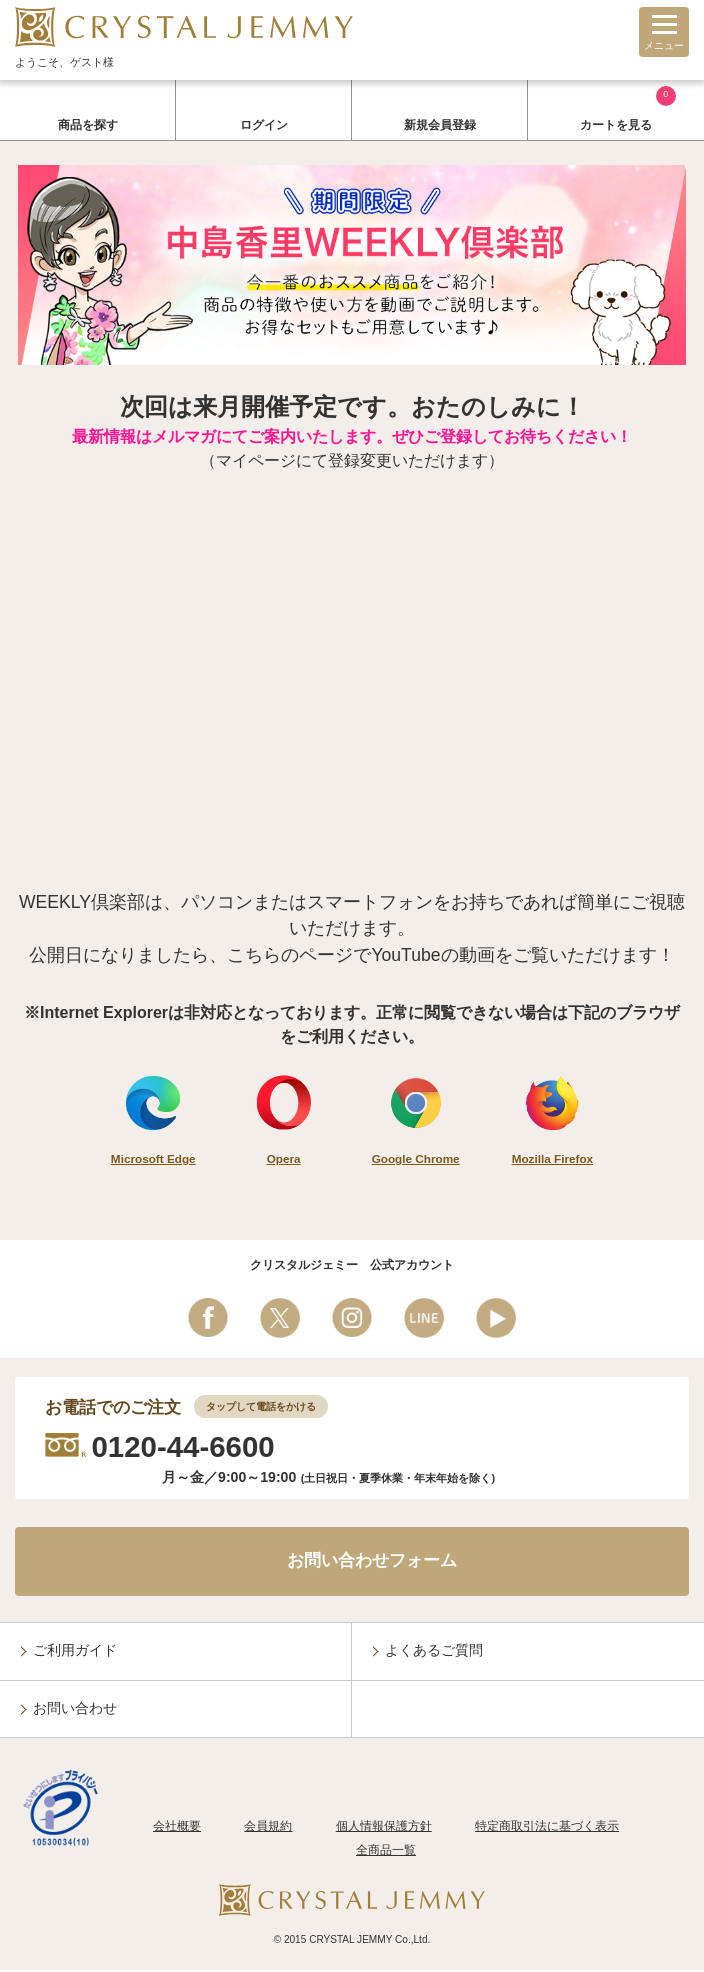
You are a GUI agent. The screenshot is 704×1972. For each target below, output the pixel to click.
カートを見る (628, 109)
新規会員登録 (440, 125)
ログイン (264, 125)
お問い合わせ (75, 1711)
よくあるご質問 (434, 1653)
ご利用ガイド (75, 1653)
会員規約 (268, 1829)
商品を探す (88, 125)
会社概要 (177, 1829)
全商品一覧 (386, 1853)
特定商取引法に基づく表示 (547, 1829)
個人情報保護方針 (384, 1829)
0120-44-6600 (184, 1446)
